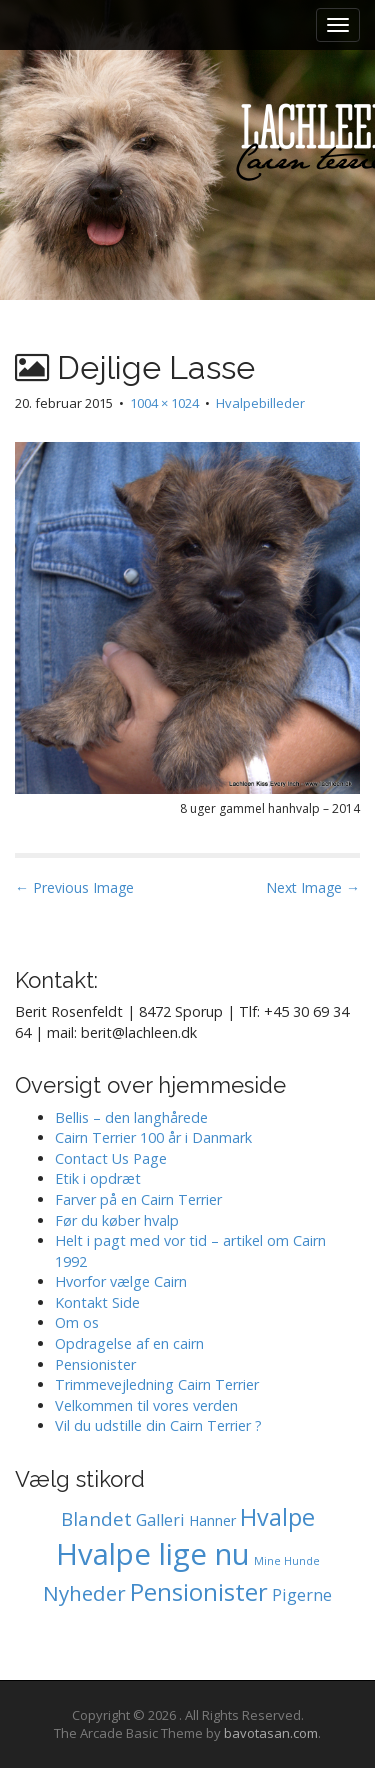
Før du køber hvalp (117, 1220)
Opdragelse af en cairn (129, 1343)
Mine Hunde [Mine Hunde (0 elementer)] (287, 1561)
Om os (77, 1322)
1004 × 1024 (164, 403)
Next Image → (313, 887)
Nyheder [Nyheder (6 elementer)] (84, 1593)
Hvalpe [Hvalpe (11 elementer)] (277, 1517)
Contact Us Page (111, 1158)
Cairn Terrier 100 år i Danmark (153, 1137)
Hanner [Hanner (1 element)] (212, 1520)
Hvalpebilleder (260, 403)
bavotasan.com (271, 1733)
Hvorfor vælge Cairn (121, 1281)
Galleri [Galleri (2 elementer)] (160, 1520)
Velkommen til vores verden (146, 1405)
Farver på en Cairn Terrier (138, 1199)
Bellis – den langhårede (131, 1117)
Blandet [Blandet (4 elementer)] (96, 1519)
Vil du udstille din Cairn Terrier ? (158, 1425)
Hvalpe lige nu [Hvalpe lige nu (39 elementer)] (153, 1554)
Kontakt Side (97, 1302)
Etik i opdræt (98, 1178)
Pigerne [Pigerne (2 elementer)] (302, 1595)
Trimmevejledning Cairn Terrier (157, 1384)
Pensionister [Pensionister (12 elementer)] (199, 1592)
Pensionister (95, 1364)
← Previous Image (74, 887)
